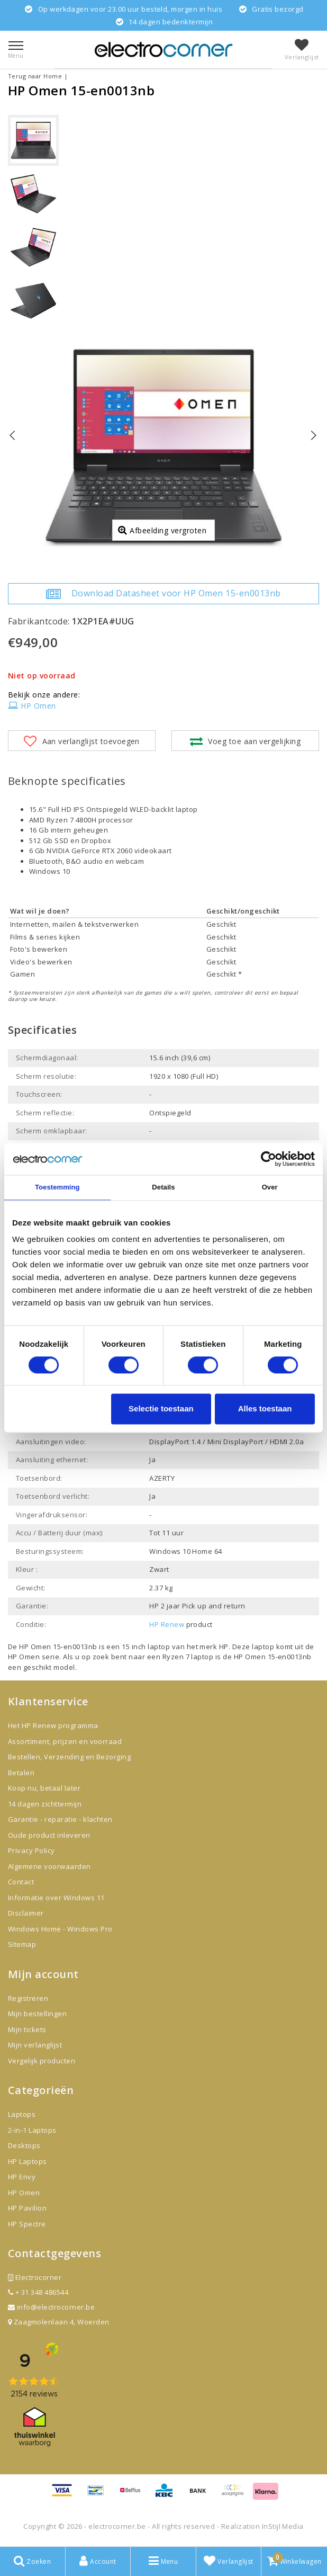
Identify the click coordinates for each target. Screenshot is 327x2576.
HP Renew (166, 1624)
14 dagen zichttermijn (44, 1804)
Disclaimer (26, 1913)
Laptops (21, 2114)
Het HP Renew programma (53, 1725)
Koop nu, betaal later (44, 1788)
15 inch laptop (146, 1646)
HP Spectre (27, 2224)
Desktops (24, 2145)
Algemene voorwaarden (49, 1866)
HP (224, 1646)
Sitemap (22, 1944)
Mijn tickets (27, 2029)
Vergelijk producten (41, 2060)
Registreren (28, 1998)
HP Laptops (27, 2161)
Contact (21, 1881)
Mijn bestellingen (37, 2013)
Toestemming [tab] (57, 1187)
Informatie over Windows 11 (56, 1897)
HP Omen (32, 706)
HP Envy (21, 2176)
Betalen (21, 1772)
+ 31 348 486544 (38, 2292)
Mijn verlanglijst (35, 2045)
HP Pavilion (27, 2208)
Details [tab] (163, 1187)
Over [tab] (270, 1187)
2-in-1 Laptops (32, 2130)
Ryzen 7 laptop (188, 1656)
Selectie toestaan (161, 1409)
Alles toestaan (265, 1409)
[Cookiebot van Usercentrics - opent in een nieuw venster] (268, 1159)
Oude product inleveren (49, 1835)
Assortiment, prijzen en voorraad (65, 1741)
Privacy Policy (31, 1850)
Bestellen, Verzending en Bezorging (69, 1756)
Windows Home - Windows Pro (60, 1929)
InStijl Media (283, 2526)
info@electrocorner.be (51, 2307)
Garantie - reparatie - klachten (60, 1819)
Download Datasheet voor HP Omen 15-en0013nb (163, 594)
